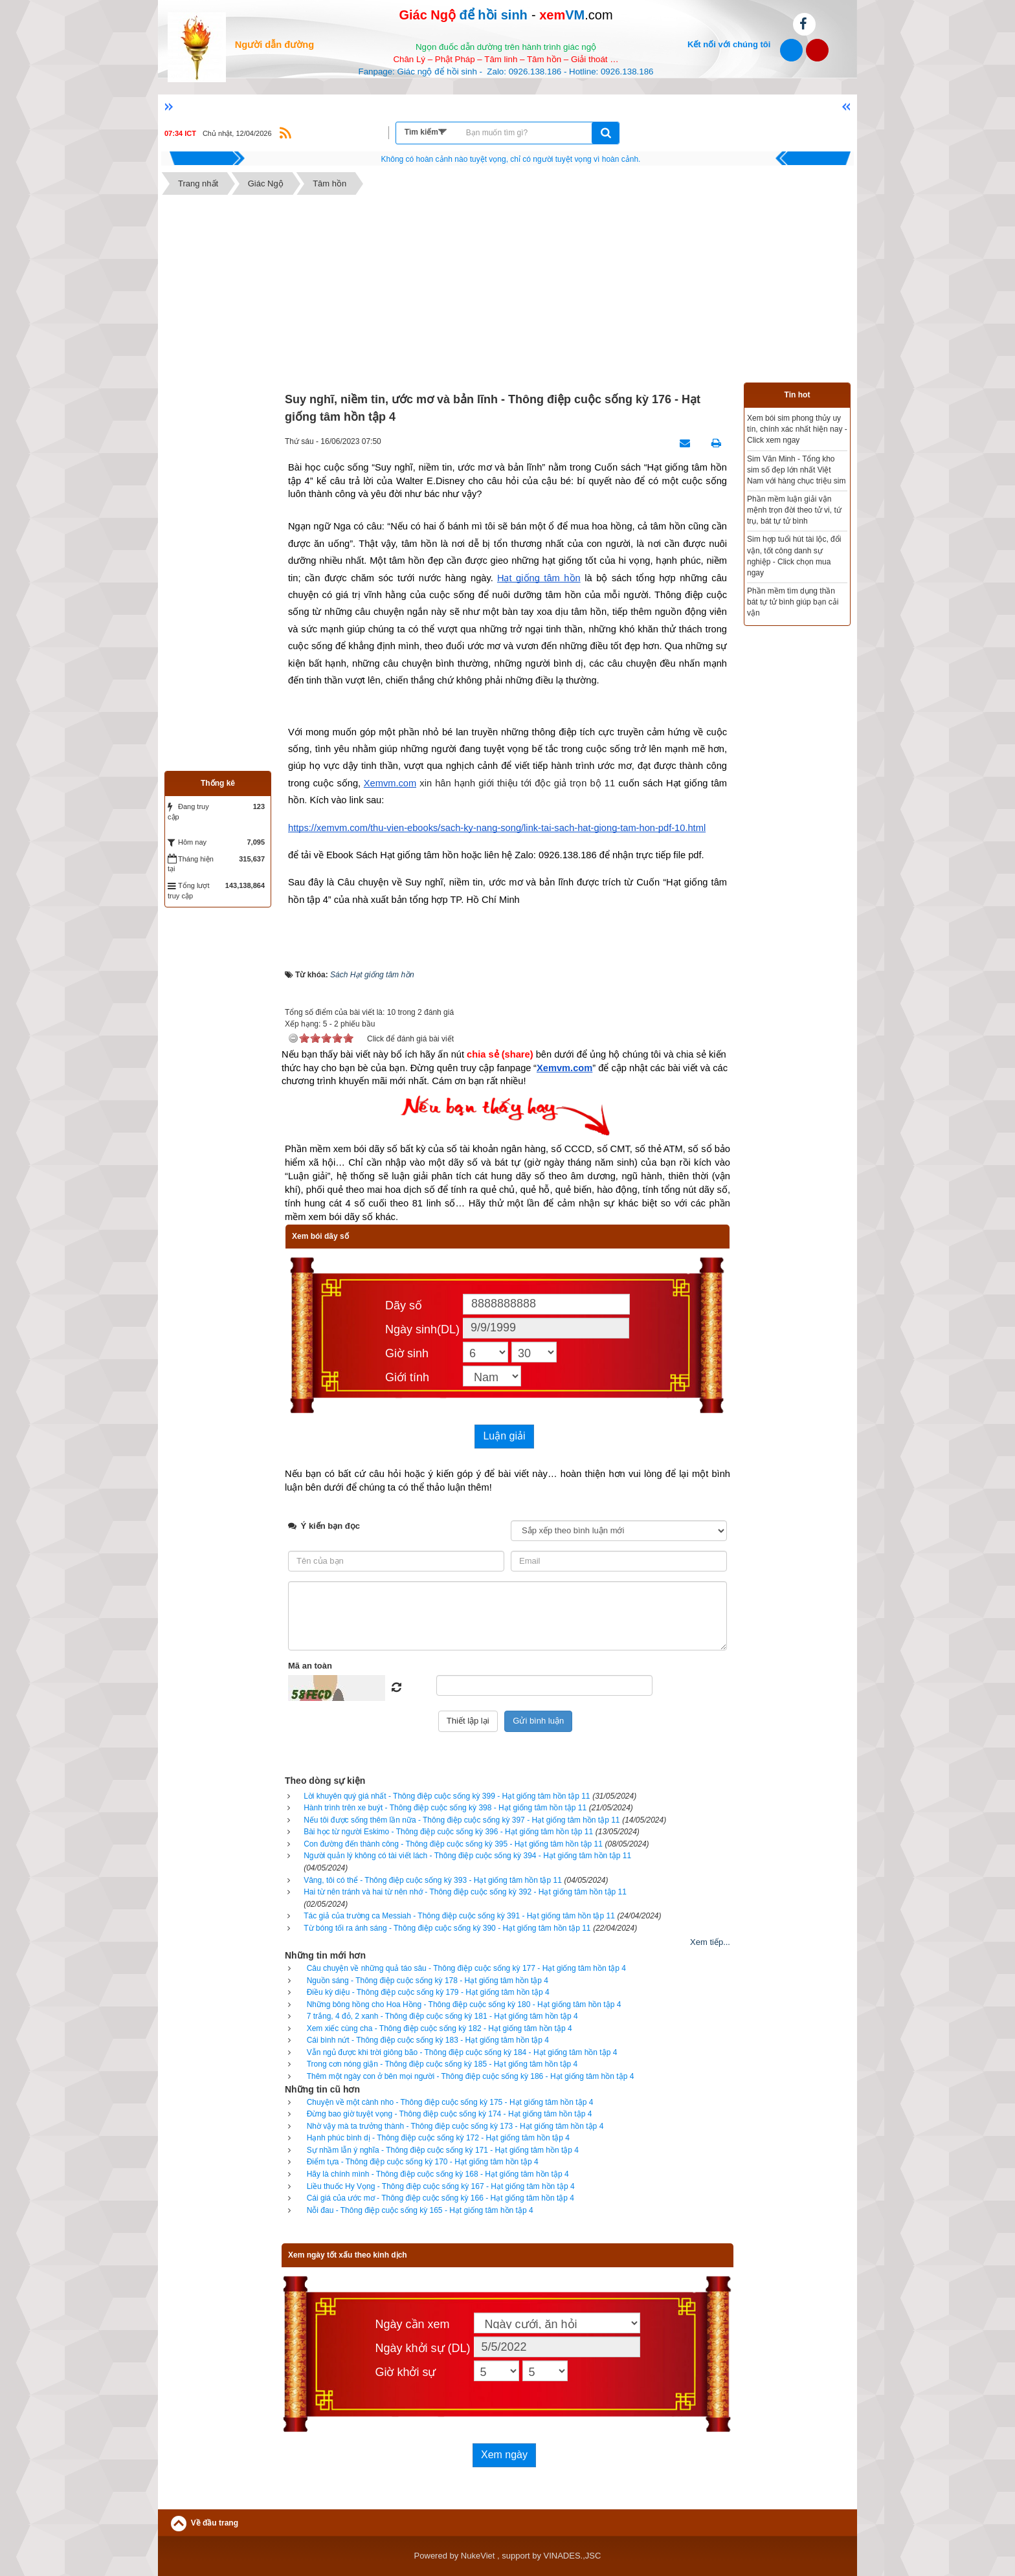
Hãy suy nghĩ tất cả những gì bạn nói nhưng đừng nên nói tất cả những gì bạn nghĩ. (511, 159)
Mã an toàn (310, 1666)
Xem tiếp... (710, 1942)
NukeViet (478, 2555)
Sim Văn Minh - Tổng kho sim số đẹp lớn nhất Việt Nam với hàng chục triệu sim (796, 469)
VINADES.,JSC (572, 2555)
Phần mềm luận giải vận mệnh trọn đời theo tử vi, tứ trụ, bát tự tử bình (794, 510)
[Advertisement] (507, 292)
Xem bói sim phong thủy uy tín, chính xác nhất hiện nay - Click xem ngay (797, 429)
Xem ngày (504, 2454)
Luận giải (504, 1435)
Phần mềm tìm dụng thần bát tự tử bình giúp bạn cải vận (792, 601)
